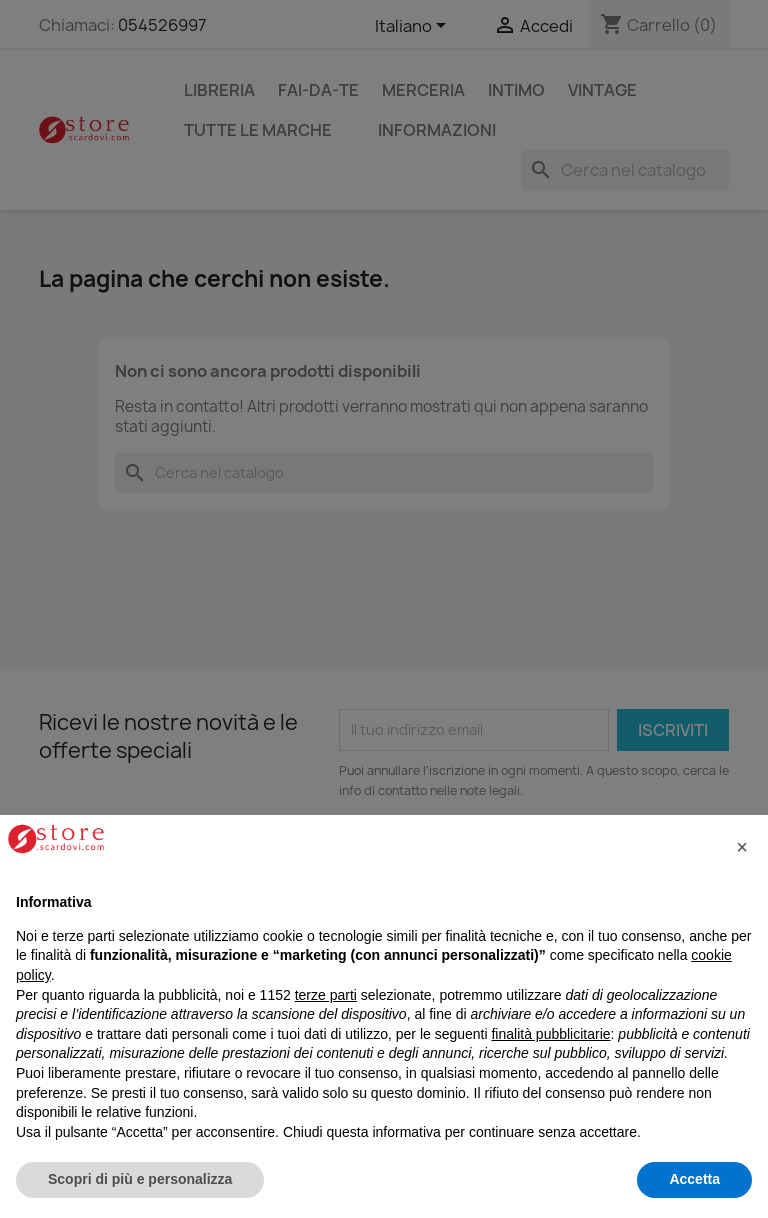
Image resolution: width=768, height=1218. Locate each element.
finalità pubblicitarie (550, 1034)
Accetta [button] (694, 1179)
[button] (742, 847)
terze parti (326, 995)
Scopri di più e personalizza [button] (140, 1179)
